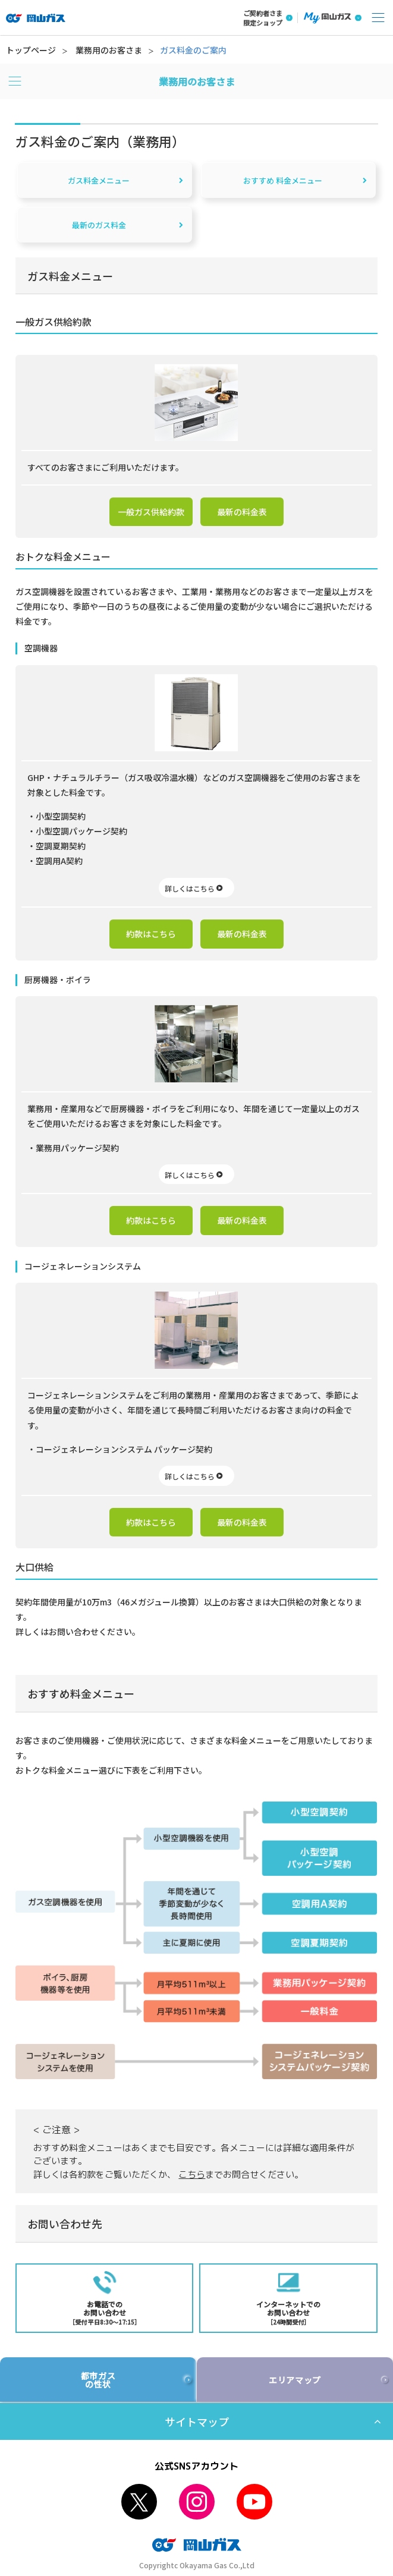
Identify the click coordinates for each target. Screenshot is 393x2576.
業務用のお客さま (109, 50)
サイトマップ (197, 2421)
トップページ (31, 50)
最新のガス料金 (99, 225)
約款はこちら (151, 934)
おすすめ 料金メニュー (282, 180)
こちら (191, 2174)
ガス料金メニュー (99, 180)
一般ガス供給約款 (151, 512)
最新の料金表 (242, 512)
